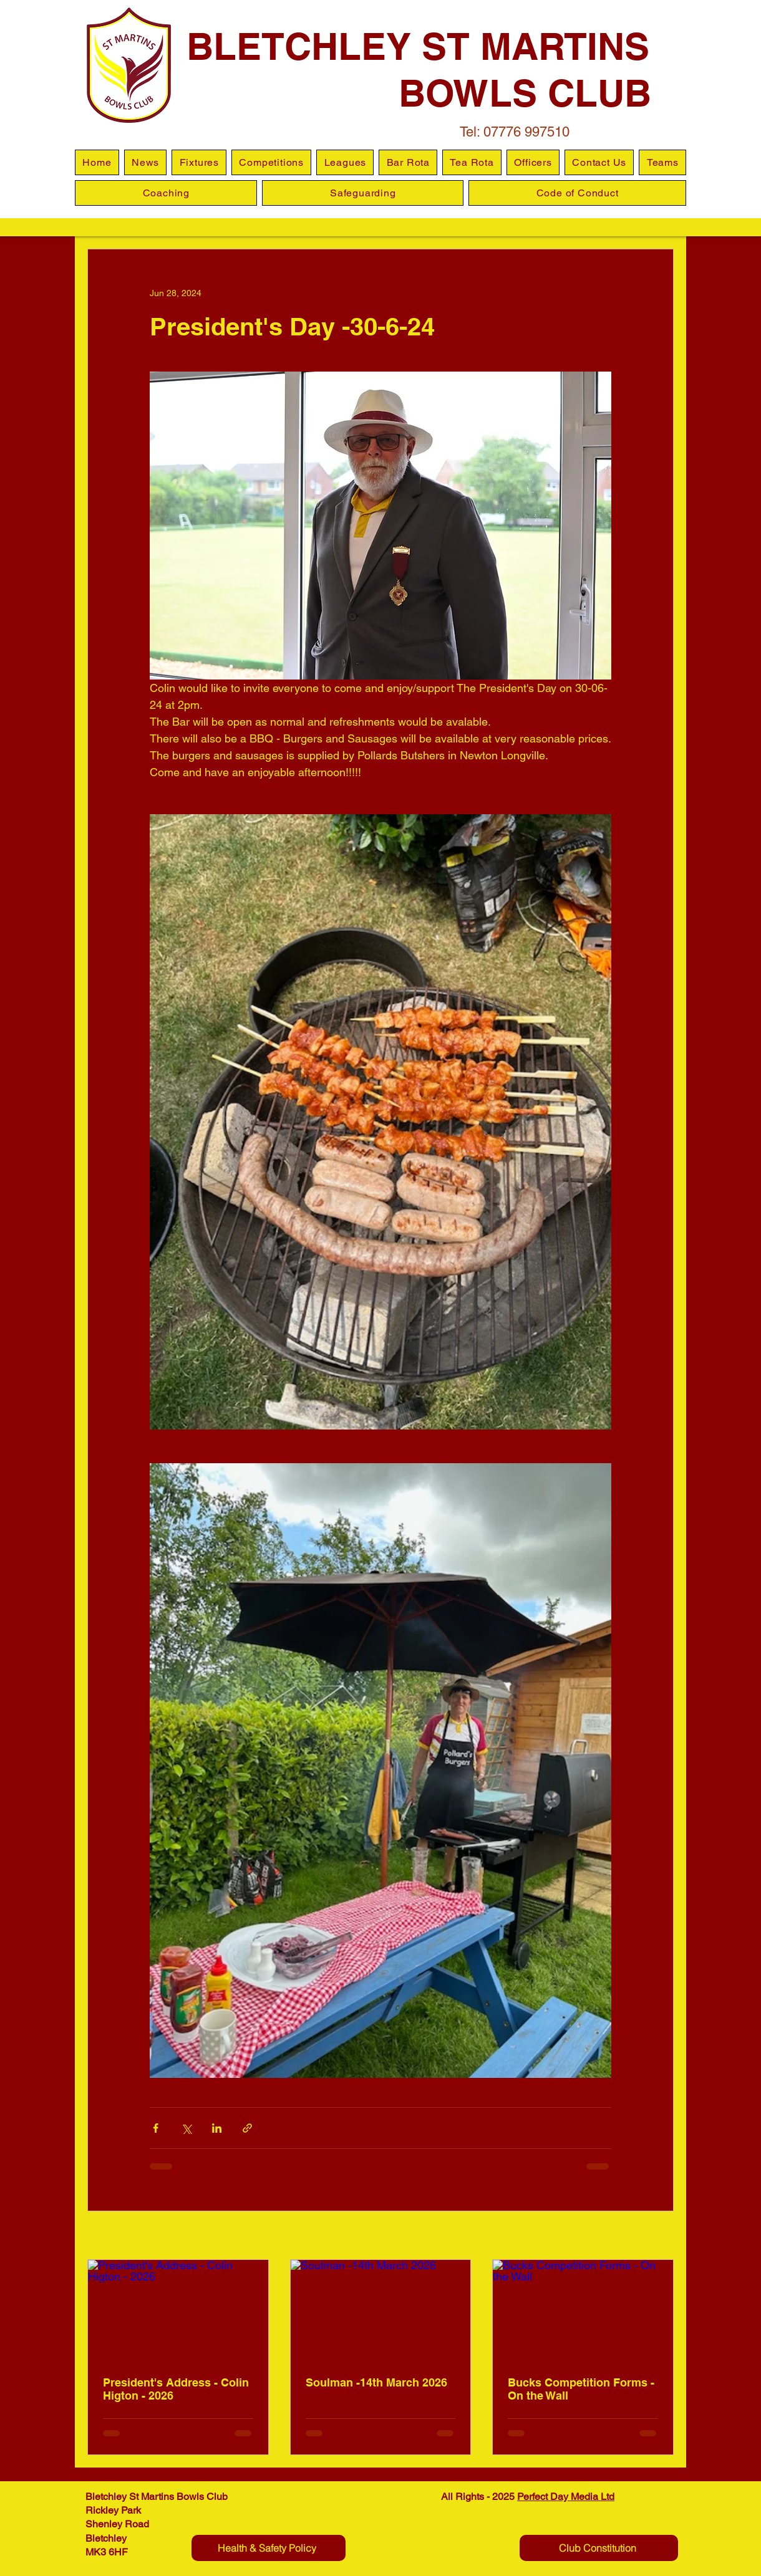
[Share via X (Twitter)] (186, 2128)
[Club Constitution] (599, 2548)
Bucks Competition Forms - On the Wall (581, 2389)
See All (660, 2236)
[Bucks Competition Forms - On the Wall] (583, 2310)
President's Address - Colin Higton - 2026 (176, 2389)
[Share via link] (247, 2128)
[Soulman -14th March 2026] (381, 2310)
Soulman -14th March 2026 (376, 2382)
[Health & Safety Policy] (268, 2548)
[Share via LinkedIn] (217, 2128)
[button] (345, 162)
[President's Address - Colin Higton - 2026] (178, 2310)
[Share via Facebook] (156, 2128)
